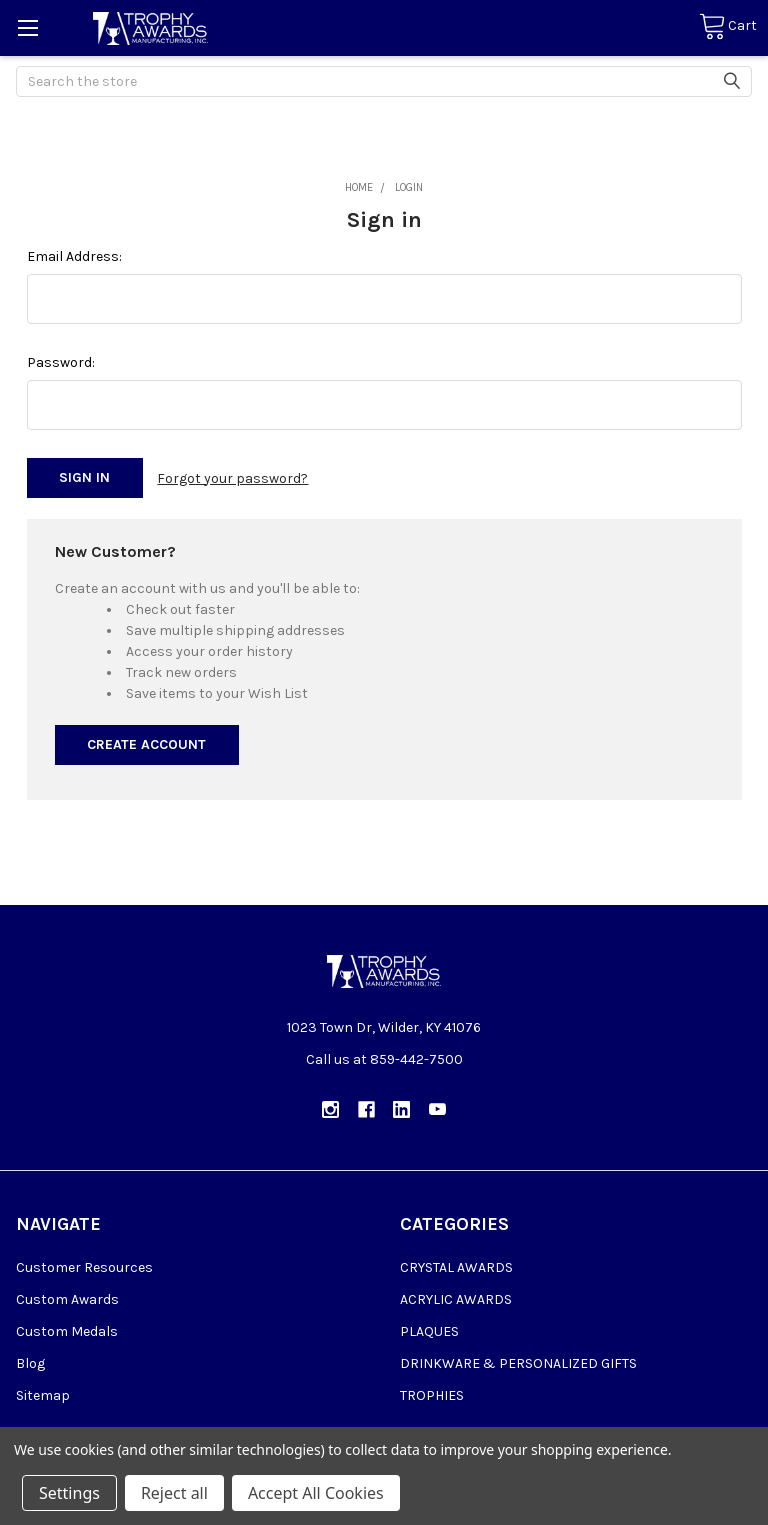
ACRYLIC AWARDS (456, 1298)
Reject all (174, 1493)
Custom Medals (67, 1330)
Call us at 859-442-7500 (384, 1059)
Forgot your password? (232, 477)
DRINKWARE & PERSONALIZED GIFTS (518, 1362)
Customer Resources (84, 1266)
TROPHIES (432, 1394)
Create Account (146, 744)
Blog (30, 1362)
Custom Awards (67, 1298)
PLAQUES (429, 1330)
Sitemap (43, 1394)
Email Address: (74, 256)
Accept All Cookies (316, 1493)
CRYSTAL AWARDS (456, 1266)
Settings (69, 1493)
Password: (61, 362)
